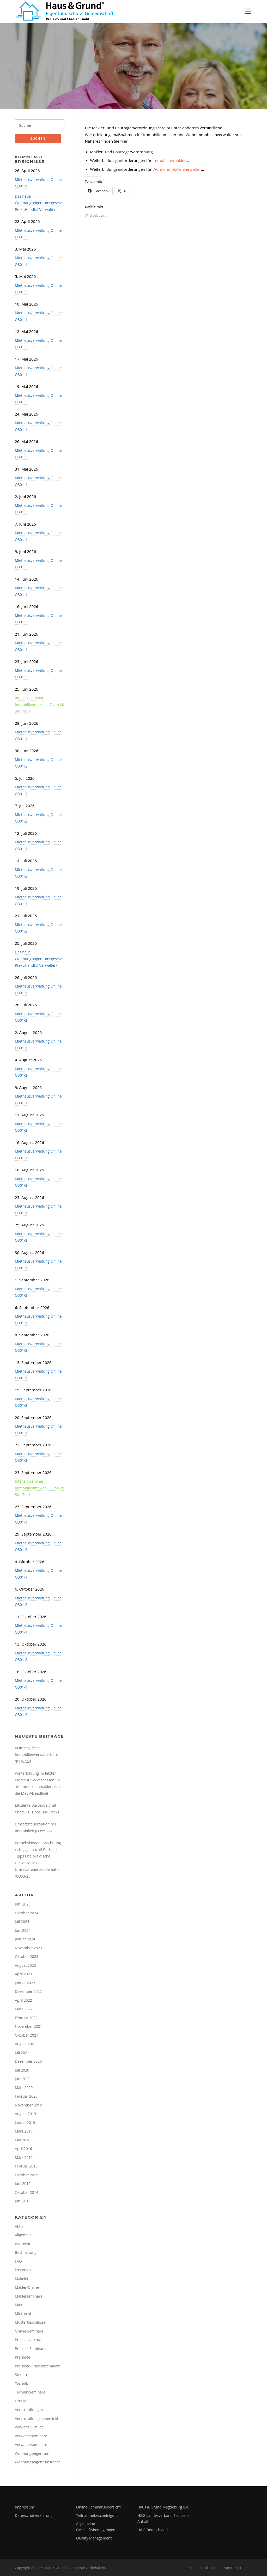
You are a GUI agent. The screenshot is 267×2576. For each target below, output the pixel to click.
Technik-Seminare (30, 2392)
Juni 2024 (23, 1930)
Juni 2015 (23, 2183)
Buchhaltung (26, 2252)
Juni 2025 (23, 1904)
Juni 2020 (23, 2078)
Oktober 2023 (26, 1956)
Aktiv (19, 2226)
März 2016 (24, 2157)
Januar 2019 (25, 2122)
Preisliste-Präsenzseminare (38, 2366)
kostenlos (23, 2269)
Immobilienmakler (169, 160)
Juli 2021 (22, 2052)
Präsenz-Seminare (30, 2348)
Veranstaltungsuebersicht (36, 2418)
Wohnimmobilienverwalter (177, 169)
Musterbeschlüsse (30, 2322)
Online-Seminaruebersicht (98, 2507)
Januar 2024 (25, 1938)
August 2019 (25, 2113)
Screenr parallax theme (205, 2567)
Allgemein (23, 2234)
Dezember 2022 (28, 1991)
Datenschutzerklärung (33, 2515)
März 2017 (24, 2131)
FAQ (18, 2261)
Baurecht (22, 2243)
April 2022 (23, 2000)
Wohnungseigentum (32, 2453)
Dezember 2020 (28, 2061)
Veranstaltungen (29, 2409)
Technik (21, 2383)
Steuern (21, 2374)
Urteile (20, 2400)
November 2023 (28, 1947)
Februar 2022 (26, 2017)
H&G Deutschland (152, 2529)
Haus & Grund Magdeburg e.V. (163, 2507)
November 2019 (28, 2105)
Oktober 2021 (26, 2035)
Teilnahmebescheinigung (97, 2515)
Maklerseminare (29, 2296)
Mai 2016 (23, 2139)
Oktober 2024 (26, 1912)
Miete (20, 2304)
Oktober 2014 (26, 2192)
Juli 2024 (22, 1921)
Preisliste (22, 2357)
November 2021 (28, 2026)
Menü (247, 11)
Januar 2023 (25, 1982)
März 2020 (24, 2087)
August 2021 (25, 2043)
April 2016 (23, 2148)
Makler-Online (27, 2287)
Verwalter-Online (29, 2427)
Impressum (24, 2507)
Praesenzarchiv (28, 2339)
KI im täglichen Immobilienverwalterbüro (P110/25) (36, 1754)
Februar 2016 (26, 2166)
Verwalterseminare (31, 2435)
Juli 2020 (22, 2070)
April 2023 (23, 1973)
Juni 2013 (23, 2201)
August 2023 (25, 1965)
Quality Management (94, 2538)
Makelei (21, 2278)
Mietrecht (23, 2313)
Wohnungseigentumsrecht (37, 2461)
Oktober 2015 (26, 2174)
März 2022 (24, 2008)
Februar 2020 (26, 2096)
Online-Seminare (29, 2331)
